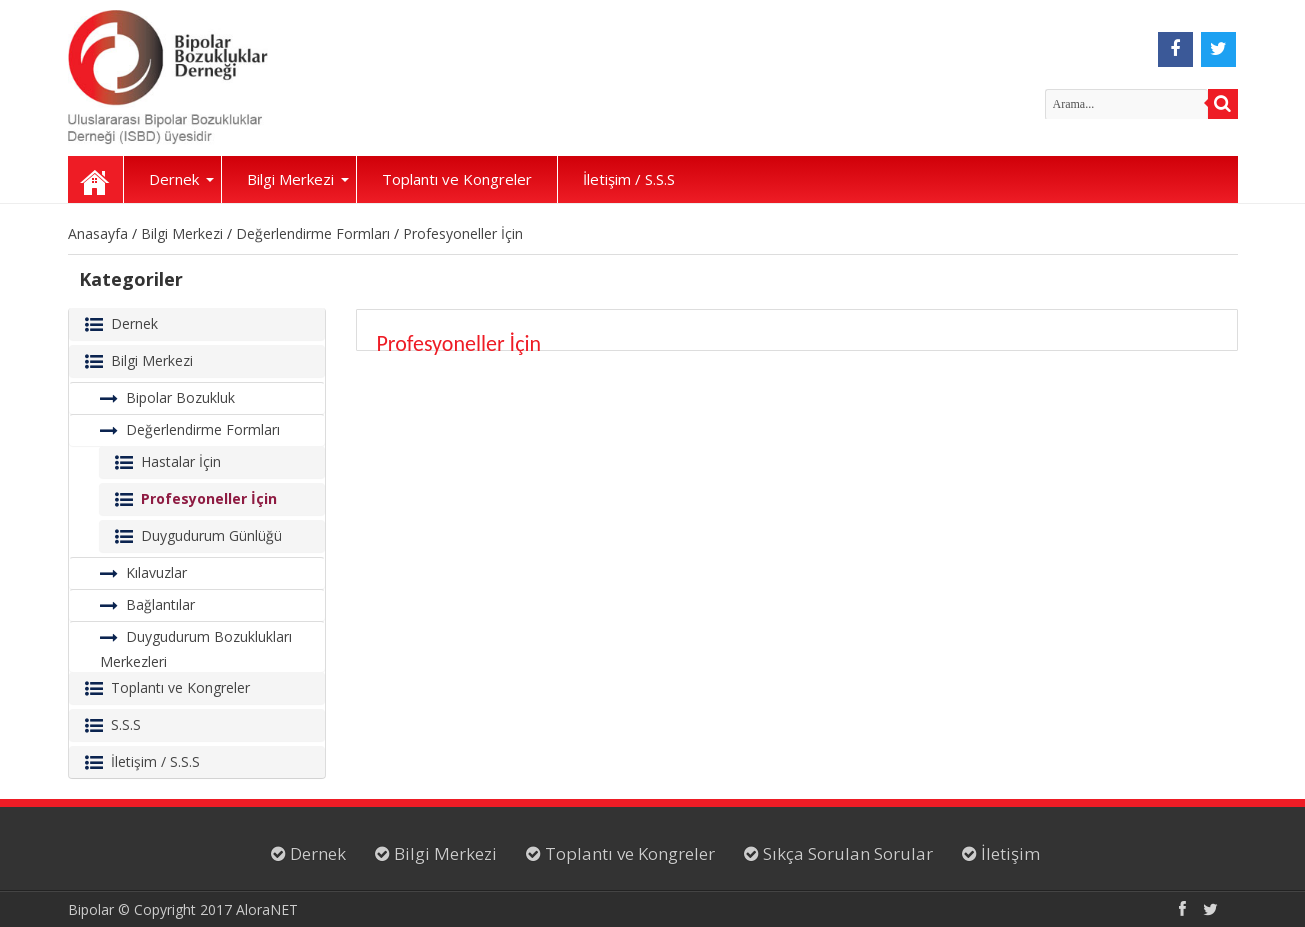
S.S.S (126, 724)
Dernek (181, 179)
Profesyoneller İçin (463, 233)
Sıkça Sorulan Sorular (846, 853)
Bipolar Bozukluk (180, 397)
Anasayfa (95, 179)
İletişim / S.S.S (629, 179)
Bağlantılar (160, 604)
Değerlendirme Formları (313, 233)
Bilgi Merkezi (298, 179)
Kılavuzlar (156, 572)
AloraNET (267, 909)
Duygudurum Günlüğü (211, 535)
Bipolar (91, 909)
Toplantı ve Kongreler (457, 179)
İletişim (1008, 853)
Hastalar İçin (181, 461)
